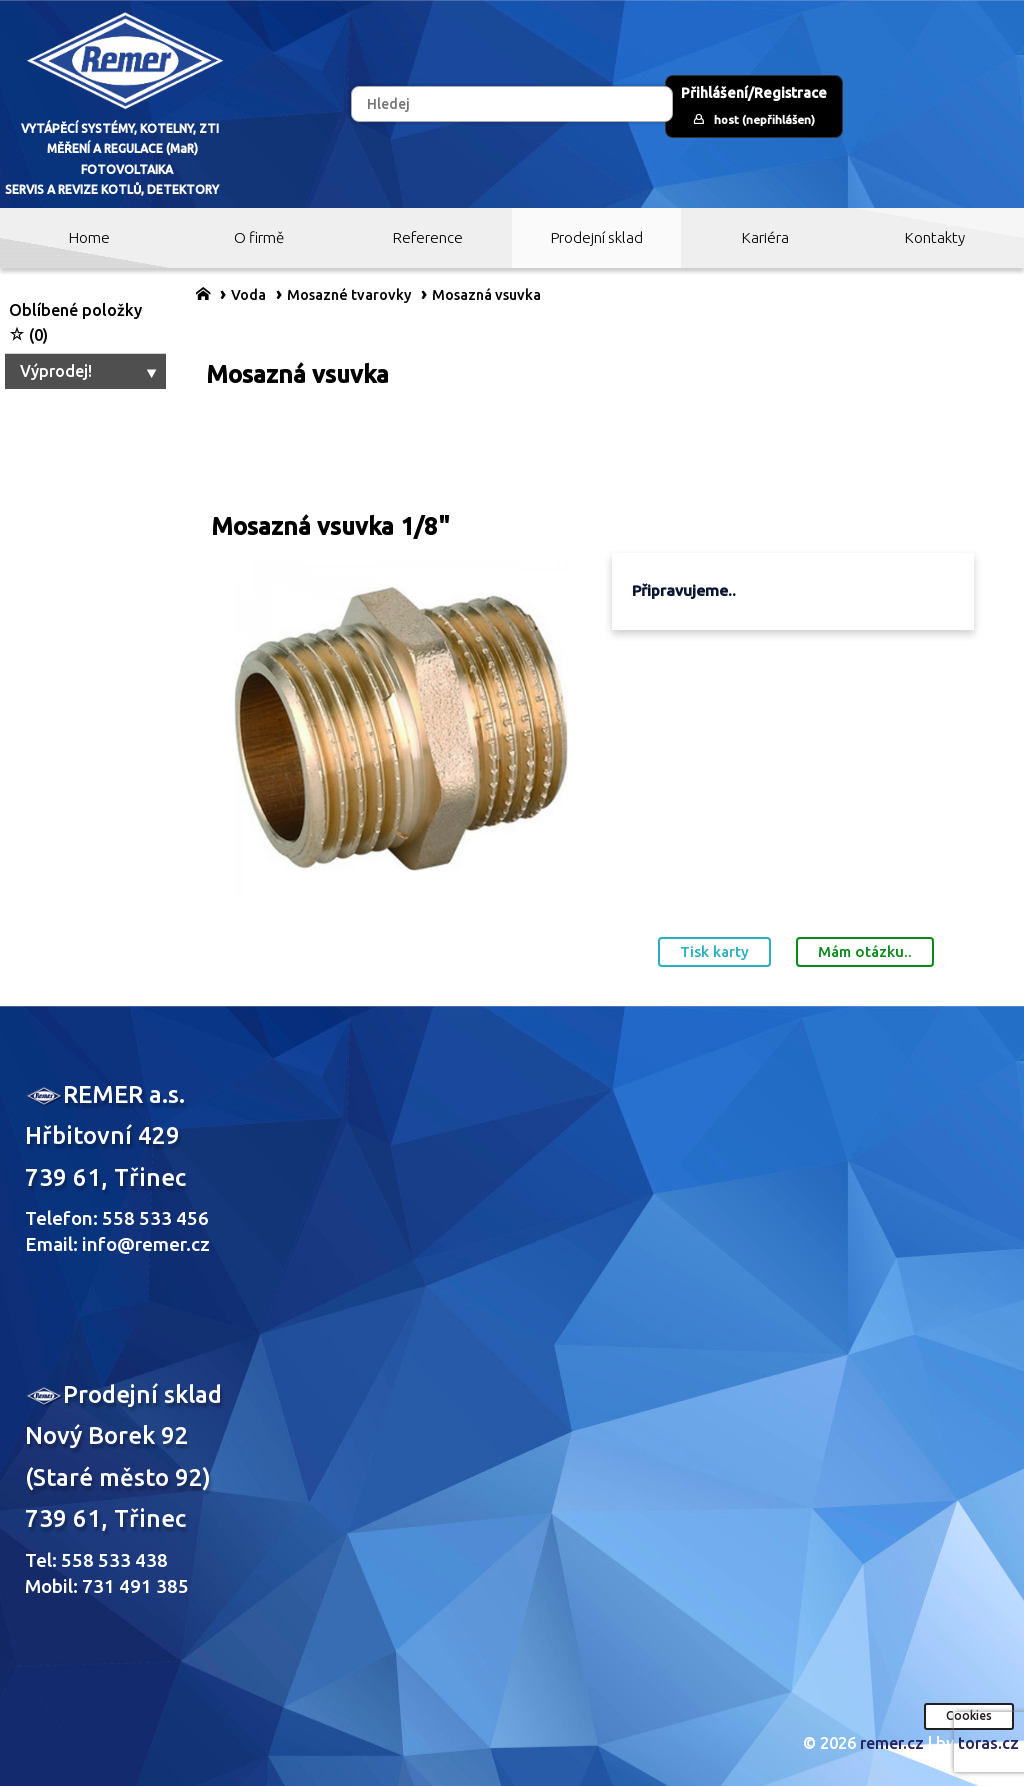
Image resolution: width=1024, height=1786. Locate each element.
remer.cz (892, 1743)
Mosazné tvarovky (349, 295)
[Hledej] (511, 104)
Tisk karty (714, 951)
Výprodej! (90, 371)
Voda (248, 295)
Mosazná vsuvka (486, 295)
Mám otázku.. (865, 951)
